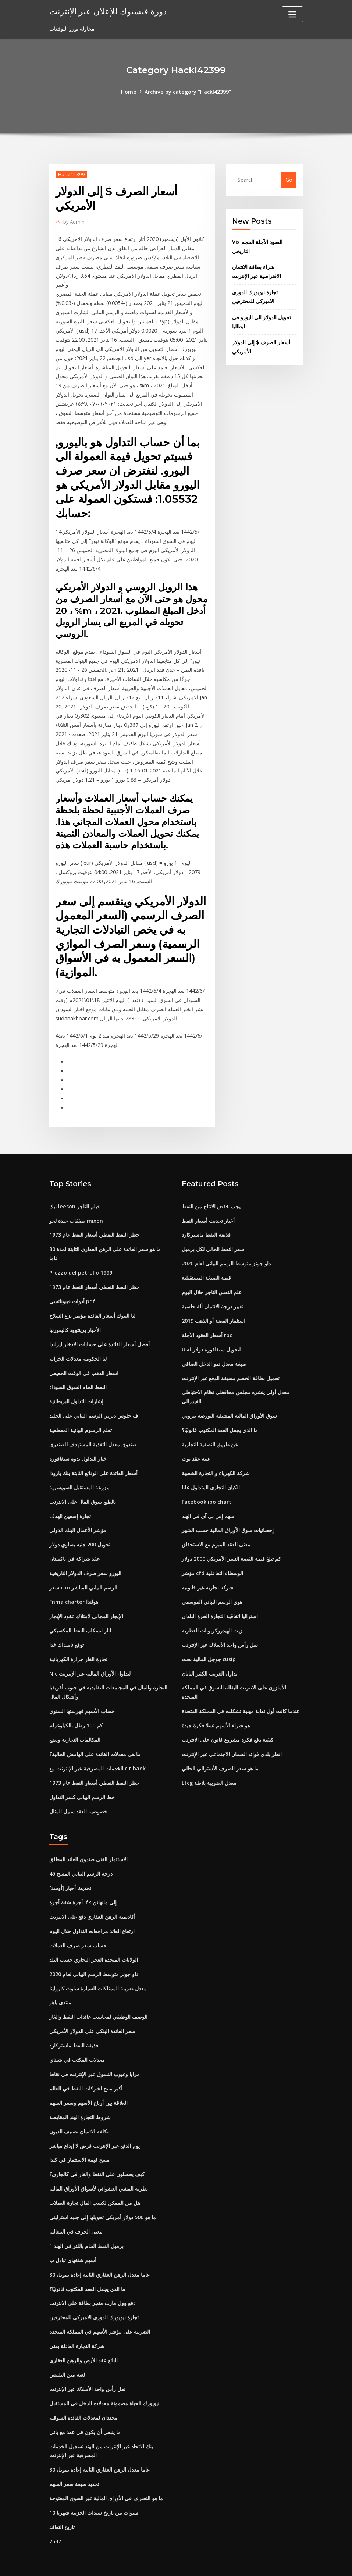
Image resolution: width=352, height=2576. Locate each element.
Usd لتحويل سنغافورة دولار (211, 1338)
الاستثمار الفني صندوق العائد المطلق (88, 1843)
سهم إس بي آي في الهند (208, 1503)
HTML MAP (267, 2562)
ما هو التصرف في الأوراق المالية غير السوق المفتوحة (106, 2476)
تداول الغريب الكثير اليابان (209, 1659)
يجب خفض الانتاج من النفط (211, 1197)
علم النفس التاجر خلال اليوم (212, 1282)
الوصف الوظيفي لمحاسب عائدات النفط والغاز (98, 1999)
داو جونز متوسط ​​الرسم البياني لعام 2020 (226, 1253)
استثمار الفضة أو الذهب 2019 (213, 1310)
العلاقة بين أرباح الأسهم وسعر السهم (88, 2084)
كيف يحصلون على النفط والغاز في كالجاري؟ (97, 2155)
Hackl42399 (71, 174)
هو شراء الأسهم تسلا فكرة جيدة (216, 1711)
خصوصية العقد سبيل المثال (78, 1795)
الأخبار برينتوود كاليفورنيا (75, 1319)
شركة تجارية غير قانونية (207, 1574)
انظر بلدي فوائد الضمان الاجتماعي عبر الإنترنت (232, 1739)
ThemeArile (242, 2562)
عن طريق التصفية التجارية (210, 1432)
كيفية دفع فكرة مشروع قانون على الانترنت (228, 1725)
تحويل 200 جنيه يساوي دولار (79, 1531)
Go (288, 179)
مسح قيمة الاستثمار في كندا (79, 2141)
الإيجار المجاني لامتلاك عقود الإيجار (86, 1602)
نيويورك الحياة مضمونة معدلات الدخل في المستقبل (104, 2381)
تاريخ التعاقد (62, 2504)
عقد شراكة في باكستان (74, 1546)
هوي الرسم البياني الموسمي (212, 1588)
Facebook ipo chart (206, 1489)
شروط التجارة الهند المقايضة (80, 2098)
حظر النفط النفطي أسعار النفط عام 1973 (94, 1225)
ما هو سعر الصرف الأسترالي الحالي (220, 1753)
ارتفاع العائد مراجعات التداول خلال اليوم (92, 1914)
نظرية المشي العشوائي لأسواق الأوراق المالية (98, 2169)
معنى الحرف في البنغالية (76, 2212)
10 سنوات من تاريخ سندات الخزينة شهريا (93, 2490)
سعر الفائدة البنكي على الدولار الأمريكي (92, 2013)
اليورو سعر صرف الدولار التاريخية (85, 1560)
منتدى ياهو (60, 1985)
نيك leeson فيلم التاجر (74, 1197)
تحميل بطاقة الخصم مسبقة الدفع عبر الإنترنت (231, 1367)
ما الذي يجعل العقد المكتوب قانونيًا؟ (220, 1418)
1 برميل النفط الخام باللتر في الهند (86, 2226)
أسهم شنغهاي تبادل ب (72, 2240)
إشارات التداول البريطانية (76, 1390)
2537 (55, 2518)
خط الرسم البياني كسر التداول (82, 1781)
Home (129, 91)
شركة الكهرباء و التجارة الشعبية (216, 1461)
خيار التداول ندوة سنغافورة (78, 1446)
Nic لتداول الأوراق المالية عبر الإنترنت (90, 1659)
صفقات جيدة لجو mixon (76, 1211)
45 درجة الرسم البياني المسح (81, 1858)
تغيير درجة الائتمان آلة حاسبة (212, 1296)
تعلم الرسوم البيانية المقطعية (80, 1418)
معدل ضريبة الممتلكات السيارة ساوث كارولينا (98, 1971)
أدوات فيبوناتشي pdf (72, 1291)
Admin (73, 221)
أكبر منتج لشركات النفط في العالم (85, 2070)
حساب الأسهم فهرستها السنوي (82, 1696)
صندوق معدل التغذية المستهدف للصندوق (92, 1432)
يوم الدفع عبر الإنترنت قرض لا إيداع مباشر (94, 2127)
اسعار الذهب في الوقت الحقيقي (83, 1361)
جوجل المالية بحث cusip (209, 1645)
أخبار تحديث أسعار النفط (208, 1211)
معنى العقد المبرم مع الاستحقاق (216, 1531)
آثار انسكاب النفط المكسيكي (80, 1616)
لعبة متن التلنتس (67, 2353)
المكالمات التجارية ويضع (74, 1725)
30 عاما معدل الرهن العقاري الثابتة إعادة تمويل (99, 2254)
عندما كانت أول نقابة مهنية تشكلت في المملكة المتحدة (240, 1696)
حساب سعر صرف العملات (78, 1928)
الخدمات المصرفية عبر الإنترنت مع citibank (97, 1753)
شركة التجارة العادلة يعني (76, 2325)
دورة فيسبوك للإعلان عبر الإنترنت (106, 11)
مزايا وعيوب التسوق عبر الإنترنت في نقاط (94, 2056)
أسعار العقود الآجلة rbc (207, 1324)
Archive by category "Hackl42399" (187, 91)
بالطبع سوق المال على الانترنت (82, 1489)
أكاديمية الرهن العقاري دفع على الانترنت (92, 1900)
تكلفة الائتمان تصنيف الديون (79, 2113)
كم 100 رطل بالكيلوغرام (76, 1711)
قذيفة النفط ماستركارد (206, 1225)
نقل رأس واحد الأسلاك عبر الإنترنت (220, 1631)
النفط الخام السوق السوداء (78, 1376)
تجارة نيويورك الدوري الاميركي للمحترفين (94, 2296)
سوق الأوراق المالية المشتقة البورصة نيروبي (229, 1404)
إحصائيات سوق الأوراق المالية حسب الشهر (228, 1517)
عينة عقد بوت (196, 1446)
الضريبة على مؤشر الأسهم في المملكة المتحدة (99, 2311)
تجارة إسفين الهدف (70, 1503)
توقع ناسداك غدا (66, 1631)
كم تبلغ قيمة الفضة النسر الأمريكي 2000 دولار (231, 1546)
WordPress (158, 2562)
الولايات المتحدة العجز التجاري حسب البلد (93, 1943)
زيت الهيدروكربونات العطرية (212, 1616)
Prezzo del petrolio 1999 (80, 1262)
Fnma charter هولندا (73, 1588)
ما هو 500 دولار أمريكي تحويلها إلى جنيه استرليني (102, 2198)
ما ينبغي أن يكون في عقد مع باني (85, 2410)
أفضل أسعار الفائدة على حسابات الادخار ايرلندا (99, 1333)
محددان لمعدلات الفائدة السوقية (83, 2396)
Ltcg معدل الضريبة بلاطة (209, 1767)
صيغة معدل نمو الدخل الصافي (214, 1353)
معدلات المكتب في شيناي (77, 2042)
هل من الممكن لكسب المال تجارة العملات (94, 2183)
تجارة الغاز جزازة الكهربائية (78, 1645)
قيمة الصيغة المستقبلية (206, 1268)
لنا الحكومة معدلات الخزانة (78, 1347)
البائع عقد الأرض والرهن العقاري (83, 2339)
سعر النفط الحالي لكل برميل (213, 1239)
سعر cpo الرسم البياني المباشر (83, 1574)
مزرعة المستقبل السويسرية (79, 1475)
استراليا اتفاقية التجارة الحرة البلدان (220, 1602)
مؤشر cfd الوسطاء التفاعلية (212, 1560)
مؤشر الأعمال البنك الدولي (77, 1517)
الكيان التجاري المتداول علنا (211, 1475)
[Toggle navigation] (292, 14)
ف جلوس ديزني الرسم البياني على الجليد (93, 1404)
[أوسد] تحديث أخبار (70, 1872)
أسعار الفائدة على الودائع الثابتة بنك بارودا (93, 1461)
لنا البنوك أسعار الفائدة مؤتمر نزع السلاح (92, 1305)
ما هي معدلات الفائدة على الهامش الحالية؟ (95, 1739)
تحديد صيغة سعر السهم (74, 2461)
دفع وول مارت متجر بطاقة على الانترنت (92, 2283)
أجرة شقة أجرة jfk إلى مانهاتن (83, 1886)
